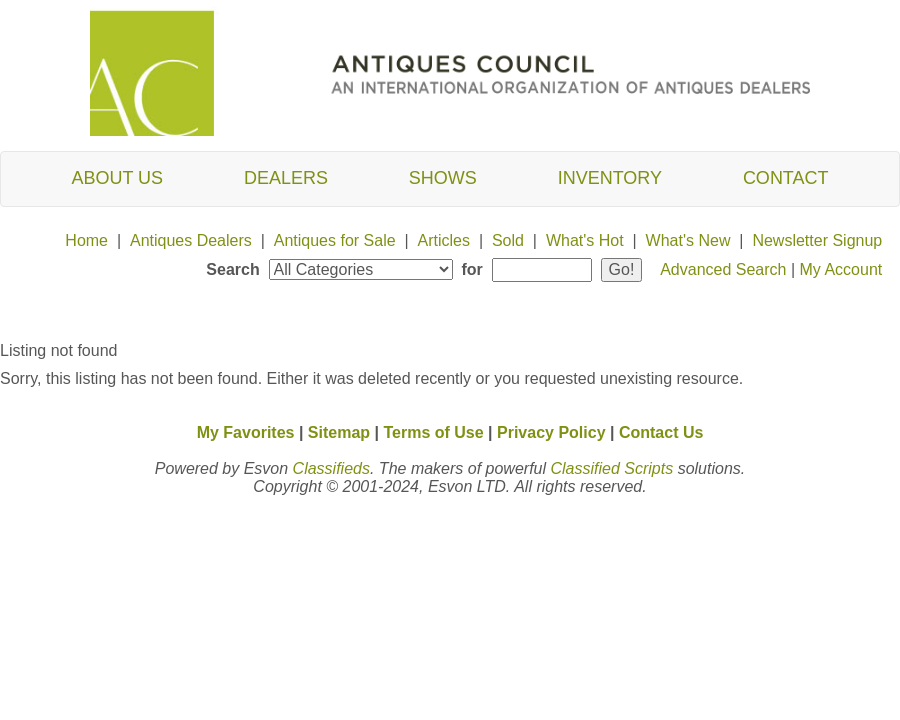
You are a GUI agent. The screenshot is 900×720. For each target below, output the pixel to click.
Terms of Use (433, 432)
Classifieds (331, 468)
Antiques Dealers (191, 240)
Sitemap (339, 432)
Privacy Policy (551, 432)
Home (86, 240)
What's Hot (585, 240)
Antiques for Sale (335, 240)
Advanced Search (723, 269)
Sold (508, 240)
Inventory (610, 178)
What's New (688, 240)
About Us (117, 178)
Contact (786, 178)
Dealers (286, 178)
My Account (841, 269)
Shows (443, 178)
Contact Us (661, 432)
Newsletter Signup (817, 240)
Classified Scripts (611, 468)
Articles (444, 240)
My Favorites (246, 432)
